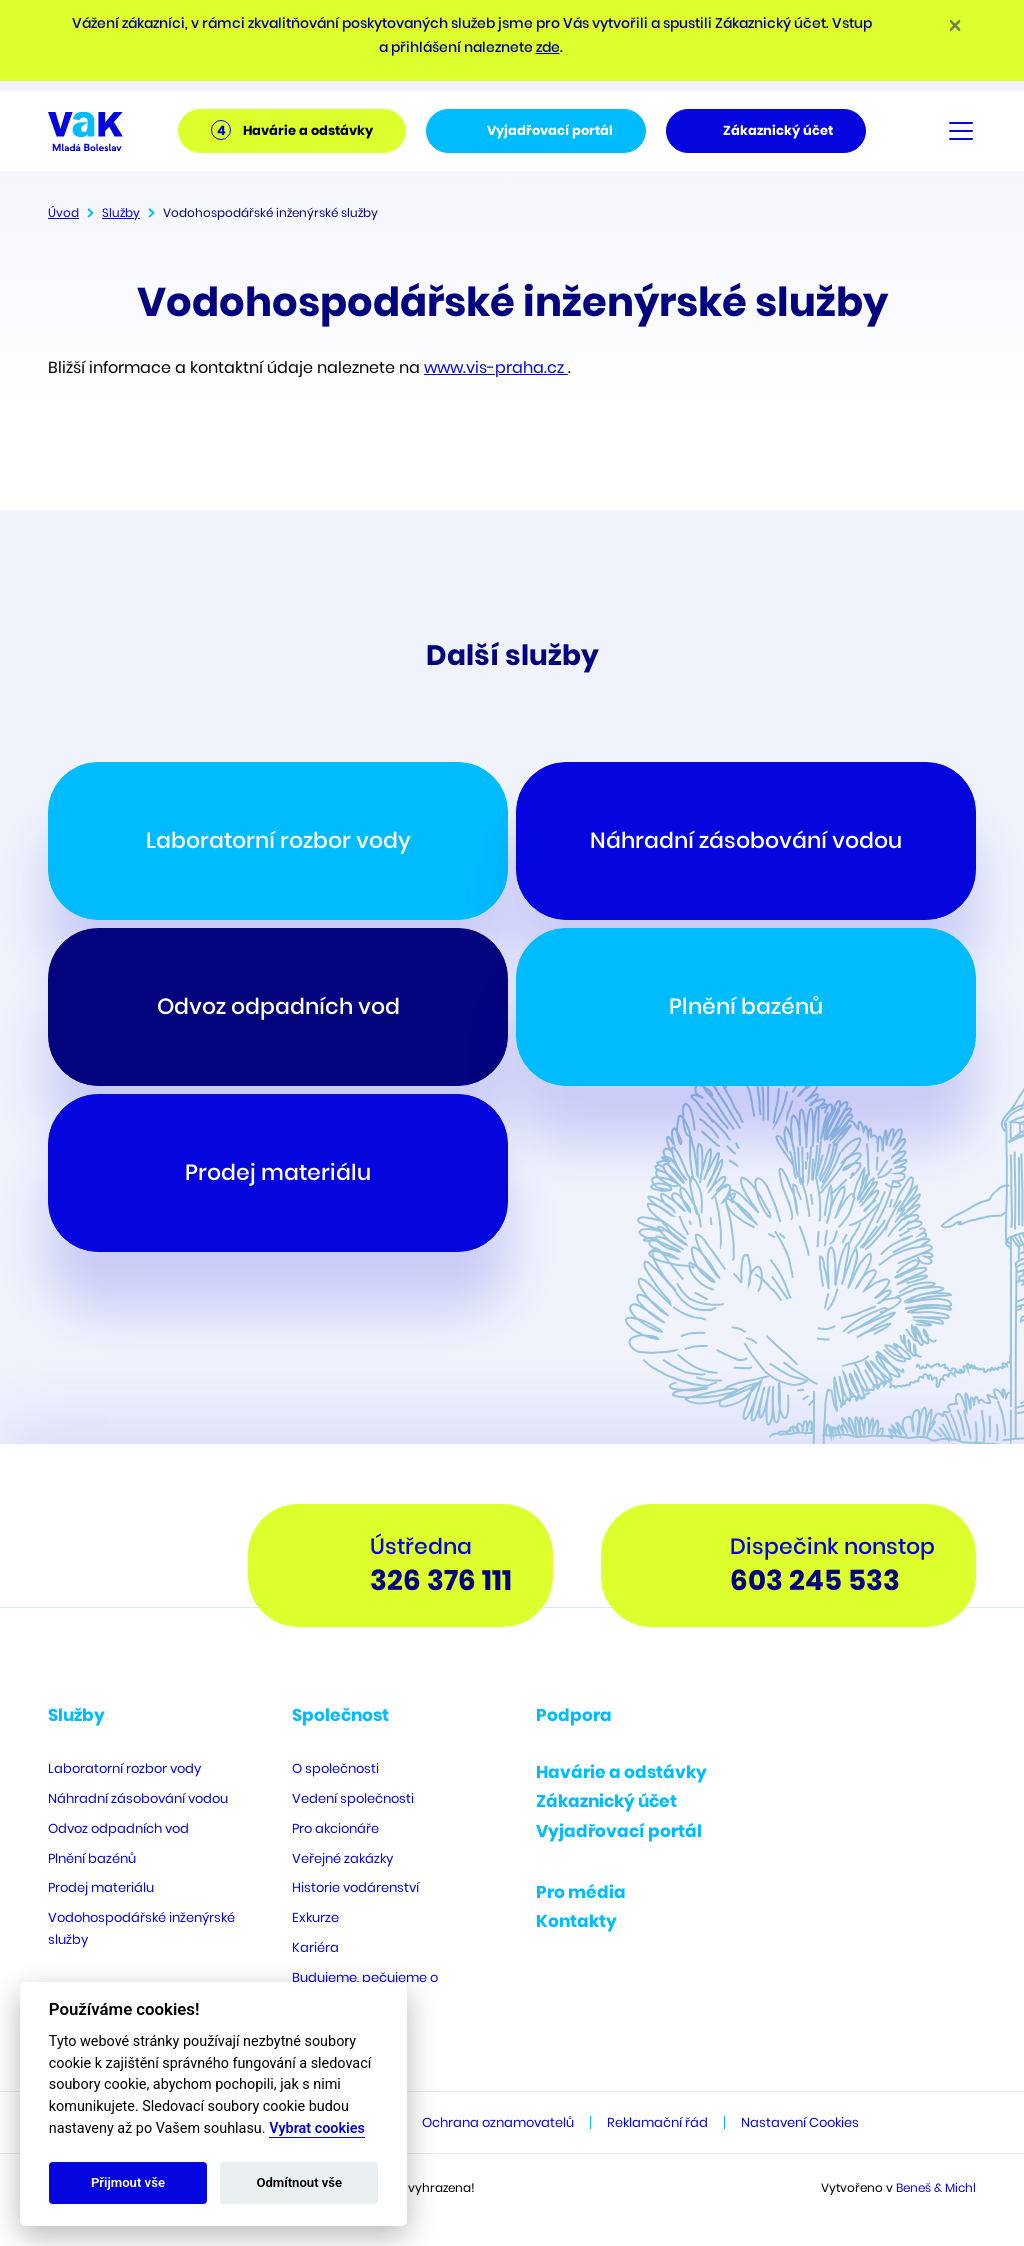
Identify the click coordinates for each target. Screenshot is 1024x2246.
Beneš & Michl (936, 2187)
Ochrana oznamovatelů (498, 2122)
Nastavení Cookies (800, 2122)
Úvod (63, 212)
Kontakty (576, 1921)
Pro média (581, 1892)
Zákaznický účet (606, 1801)
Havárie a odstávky (621, 1772)
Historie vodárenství (355, 1887)
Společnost (340, 1715)
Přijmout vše (128, 2182)
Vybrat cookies (317, 2128)
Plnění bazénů (92, 1858)
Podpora (574, 1715)
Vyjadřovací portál (619, 1831)
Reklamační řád (657, 2122)
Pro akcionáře (335, 1828)
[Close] (955, 25)
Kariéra (315, 1947)
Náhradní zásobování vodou (138, 1798)
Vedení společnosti (353, 1798)
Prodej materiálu (101, 1887)
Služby (121, 212)
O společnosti (335, 1768)
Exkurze (315, 1917)
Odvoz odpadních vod (118, 1828)
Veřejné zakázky (342, 1858)
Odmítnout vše (299, 2182)
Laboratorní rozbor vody (124, 1768)
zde (548, 47)
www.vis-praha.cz (496, 367)
